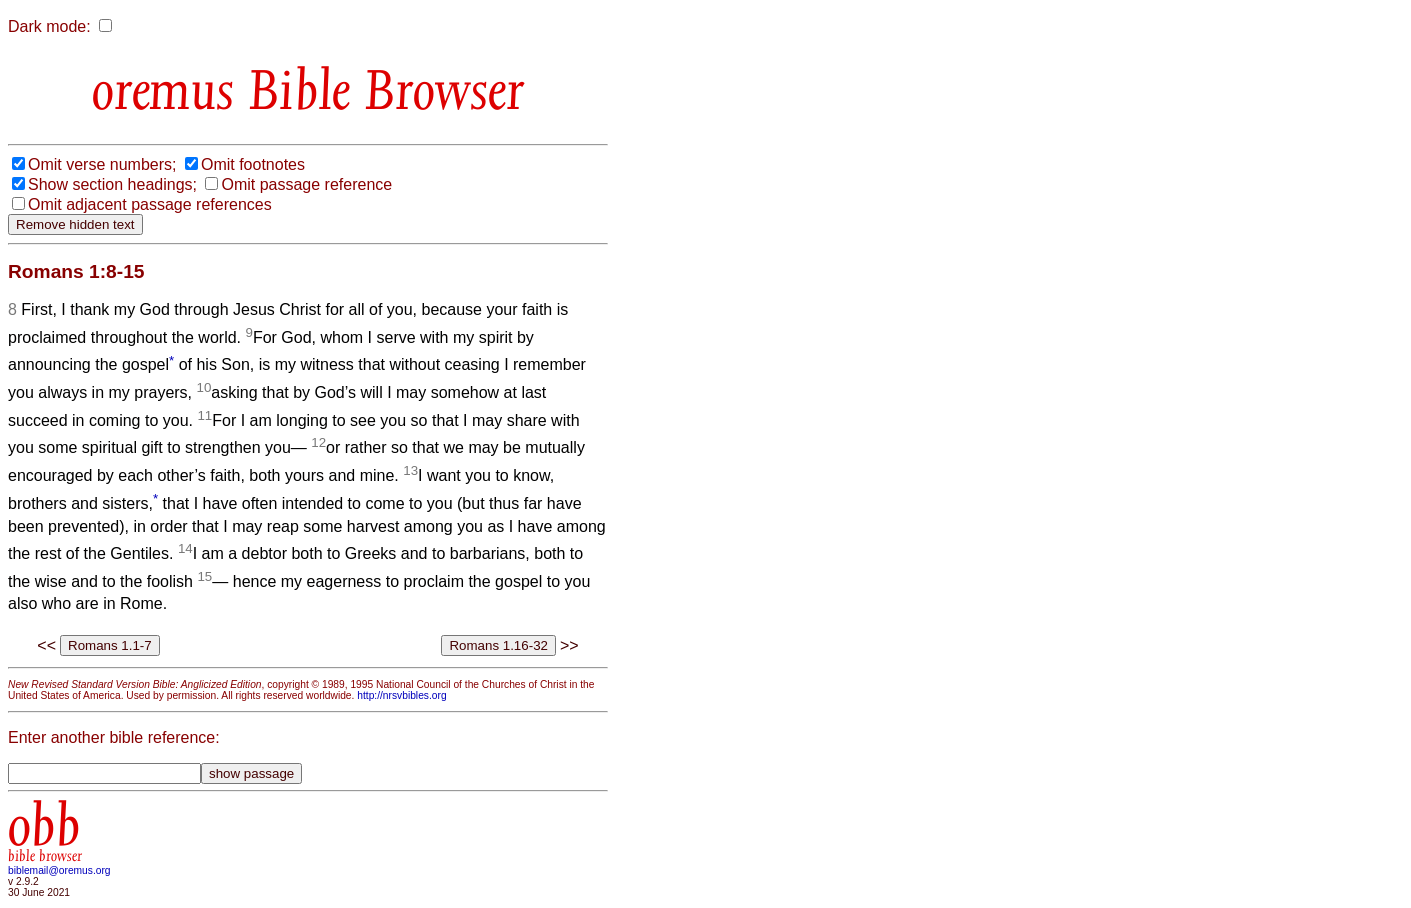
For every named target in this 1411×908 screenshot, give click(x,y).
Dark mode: (49, 26)
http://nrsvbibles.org (401, 695)
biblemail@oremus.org (59, 870)
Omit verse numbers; (102, 164)
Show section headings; (112, 184)
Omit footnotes (253, 164)
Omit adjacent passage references (150, 204)
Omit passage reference (306, 184)
